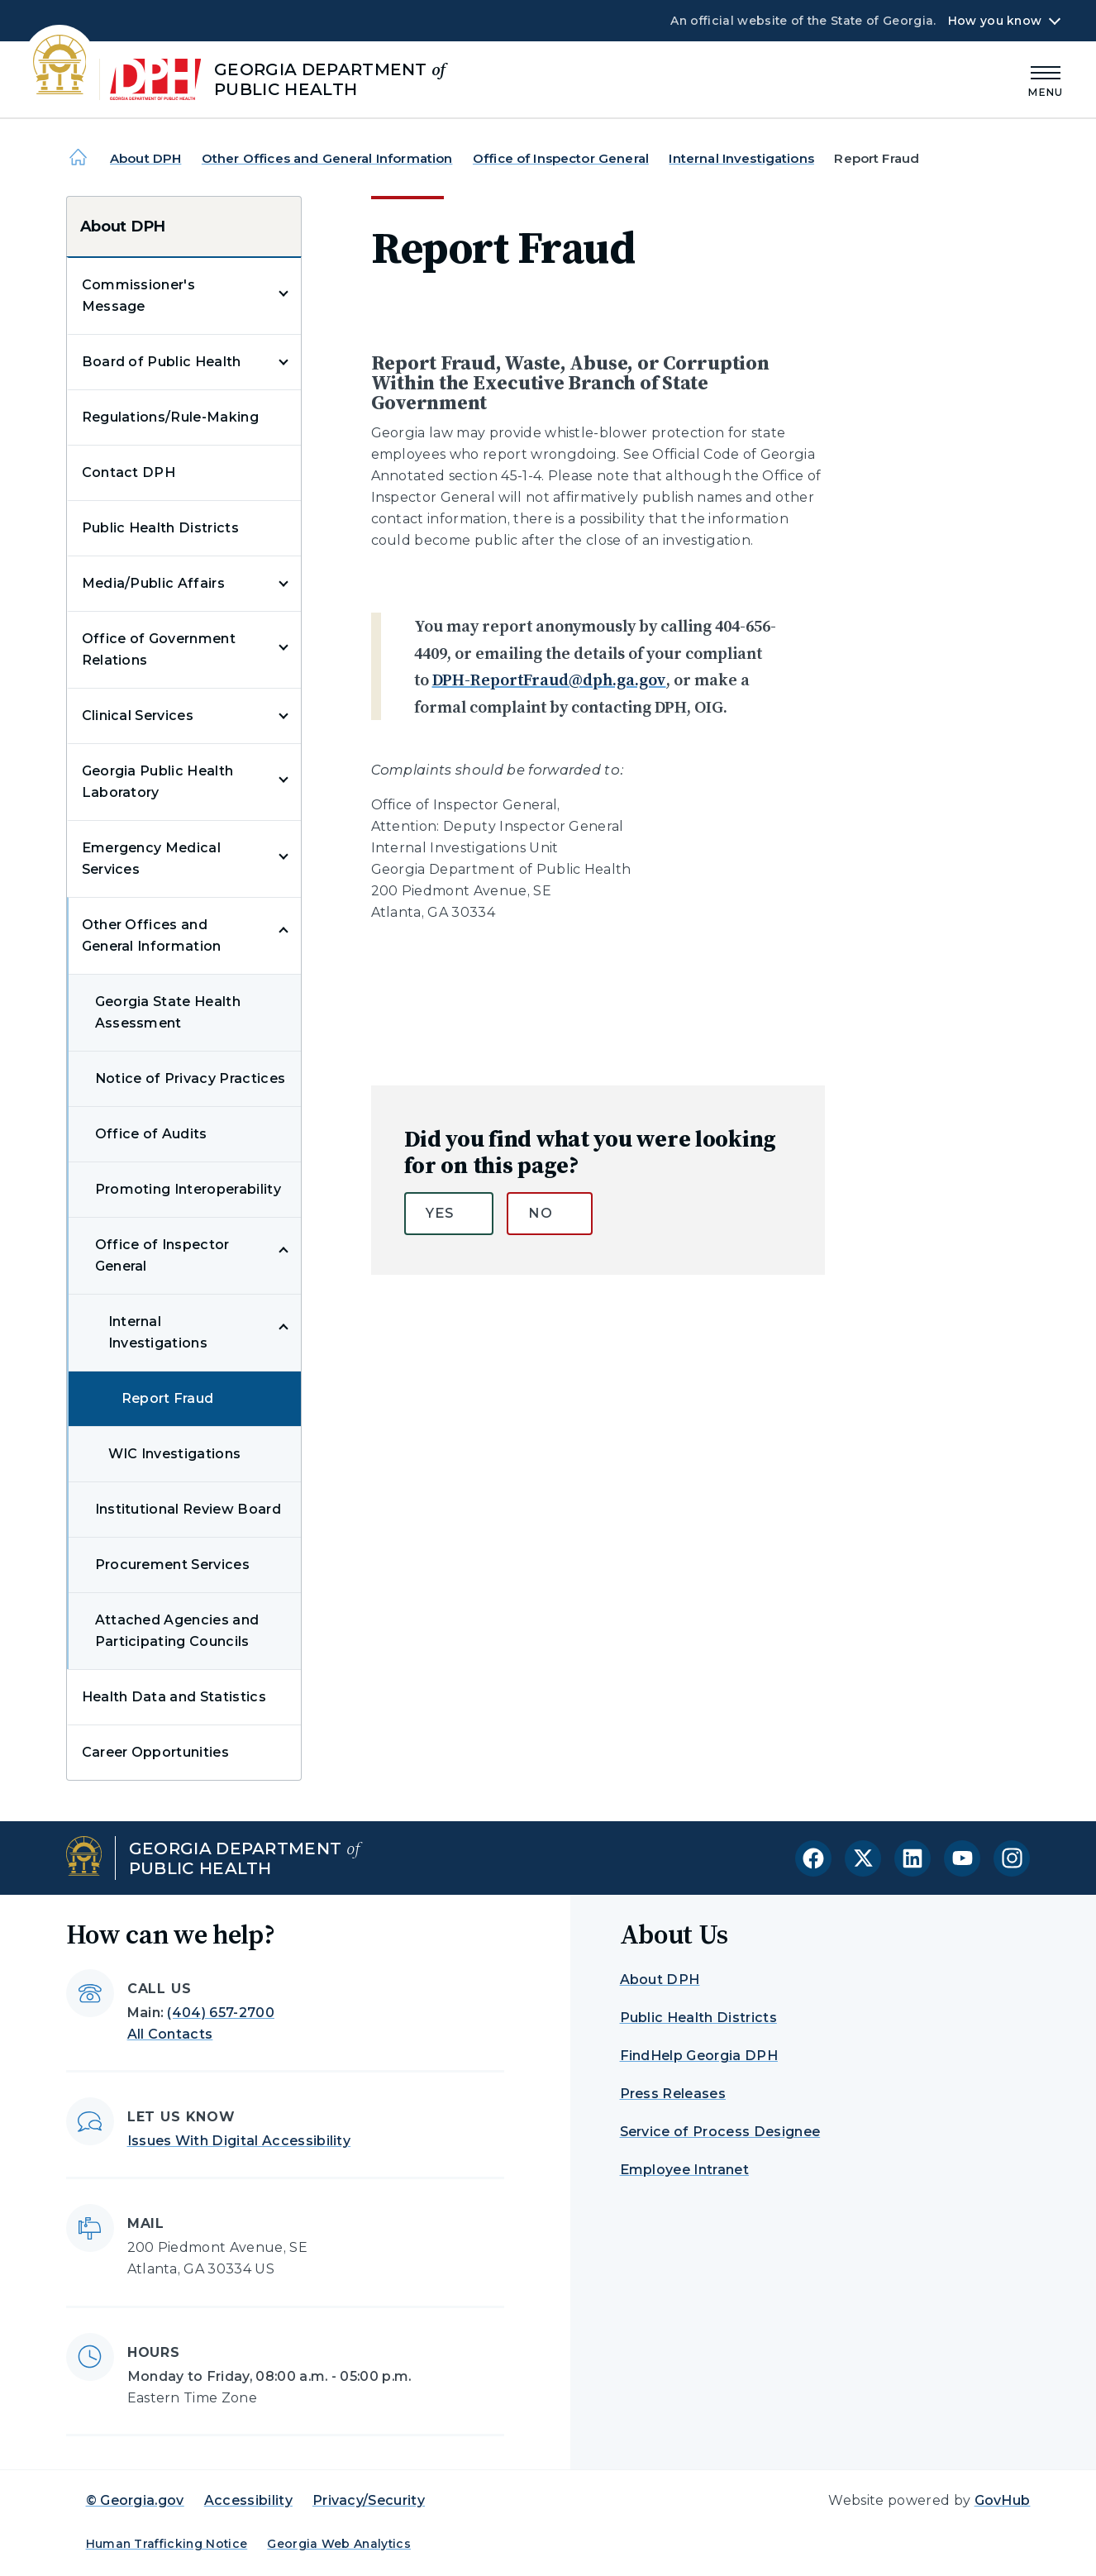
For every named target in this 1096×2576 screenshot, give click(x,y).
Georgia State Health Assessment (168, 1012)
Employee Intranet (684, 2170)
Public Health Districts (160, 528)
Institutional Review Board (188, 1509)
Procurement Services (172, 1564)
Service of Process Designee (720, 2132)
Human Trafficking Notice (167, 2543)
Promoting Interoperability (188, 1189)
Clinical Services (137, 715)
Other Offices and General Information (327, 158)
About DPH (145, 158)
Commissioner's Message (138, 295)
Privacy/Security (368, 2500)
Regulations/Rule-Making (170, 417)
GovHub (1002, 2500)
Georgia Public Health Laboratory (158, 781)
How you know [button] (994, 20)
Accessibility (248, 2500)
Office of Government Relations (159, 649)
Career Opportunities (155, 1752)
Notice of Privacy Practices (190, 1078)
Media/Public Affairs (153, 583)
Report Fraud (168, 1398)
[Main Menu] (1045, 79)
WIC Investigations (174, 1454)
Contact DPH (129, 472)
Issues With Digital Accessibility (239, 2141)
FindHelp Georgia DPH (699, 2055)
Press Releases (673, 2093)
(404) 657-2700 (220, 2012)
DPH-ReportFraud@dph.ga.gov (549, 679)
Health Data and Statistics (174, 1697)
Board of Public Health (161, 362)
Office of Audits (151, 1134)
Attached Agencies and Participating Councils (177, 1630)
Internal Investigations (741, 158)
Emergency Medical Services (151, 858)
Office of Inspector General (561, 158)
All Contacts (170, 2034)
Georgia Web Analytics (339, 2543)
